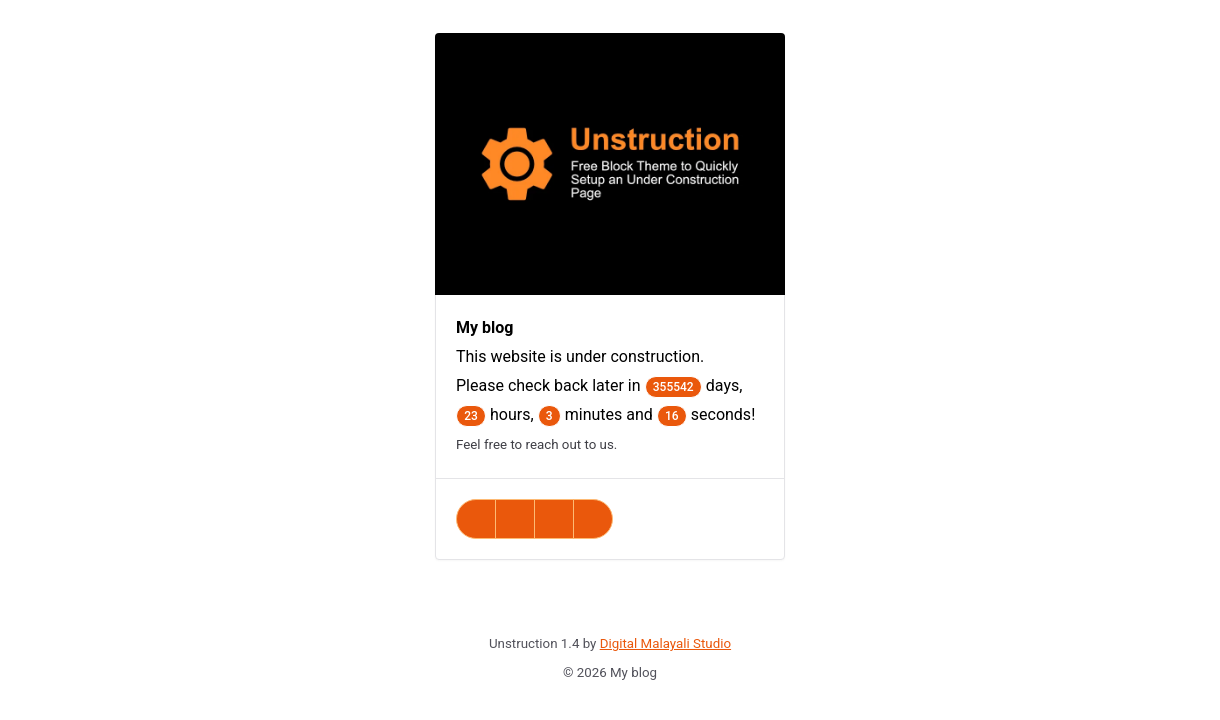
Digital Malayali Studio (665, 643)
